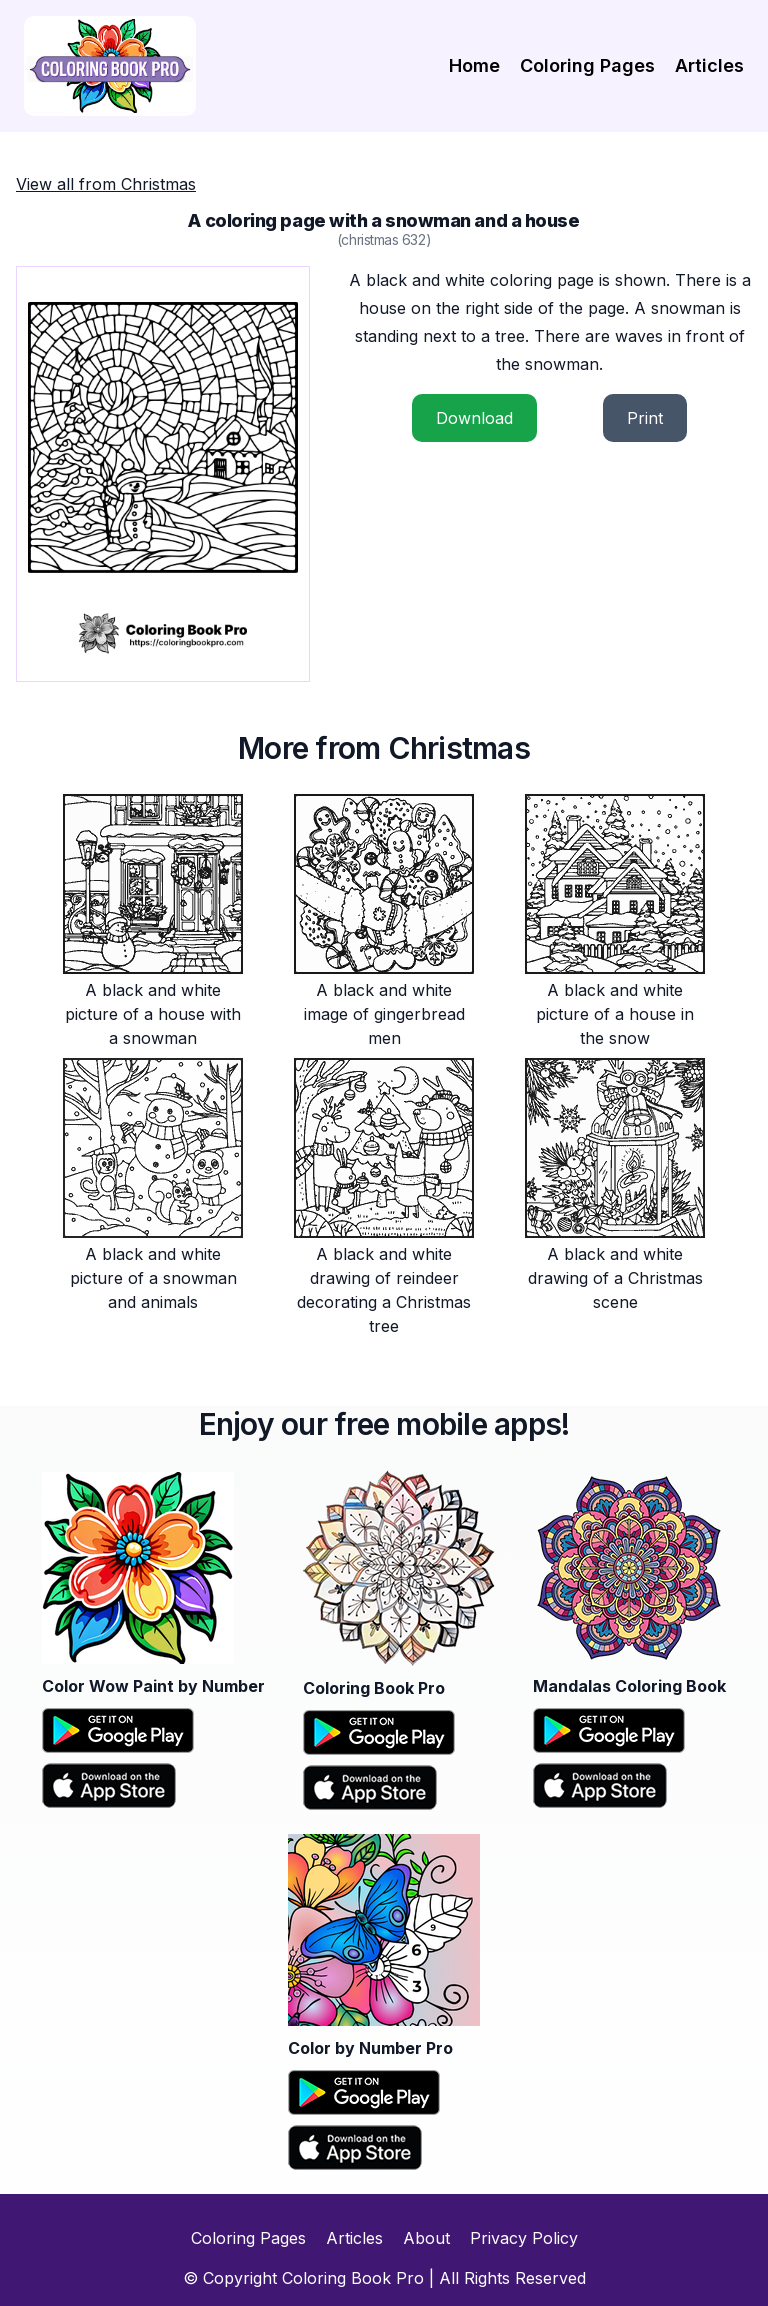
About (426, 2238)
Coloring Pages (587, 65)
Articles (709, 65)
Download (474, 418)
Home (474, 65)
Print (645, 418)
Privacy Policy (524, 2238)
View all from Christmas (106, 184)
